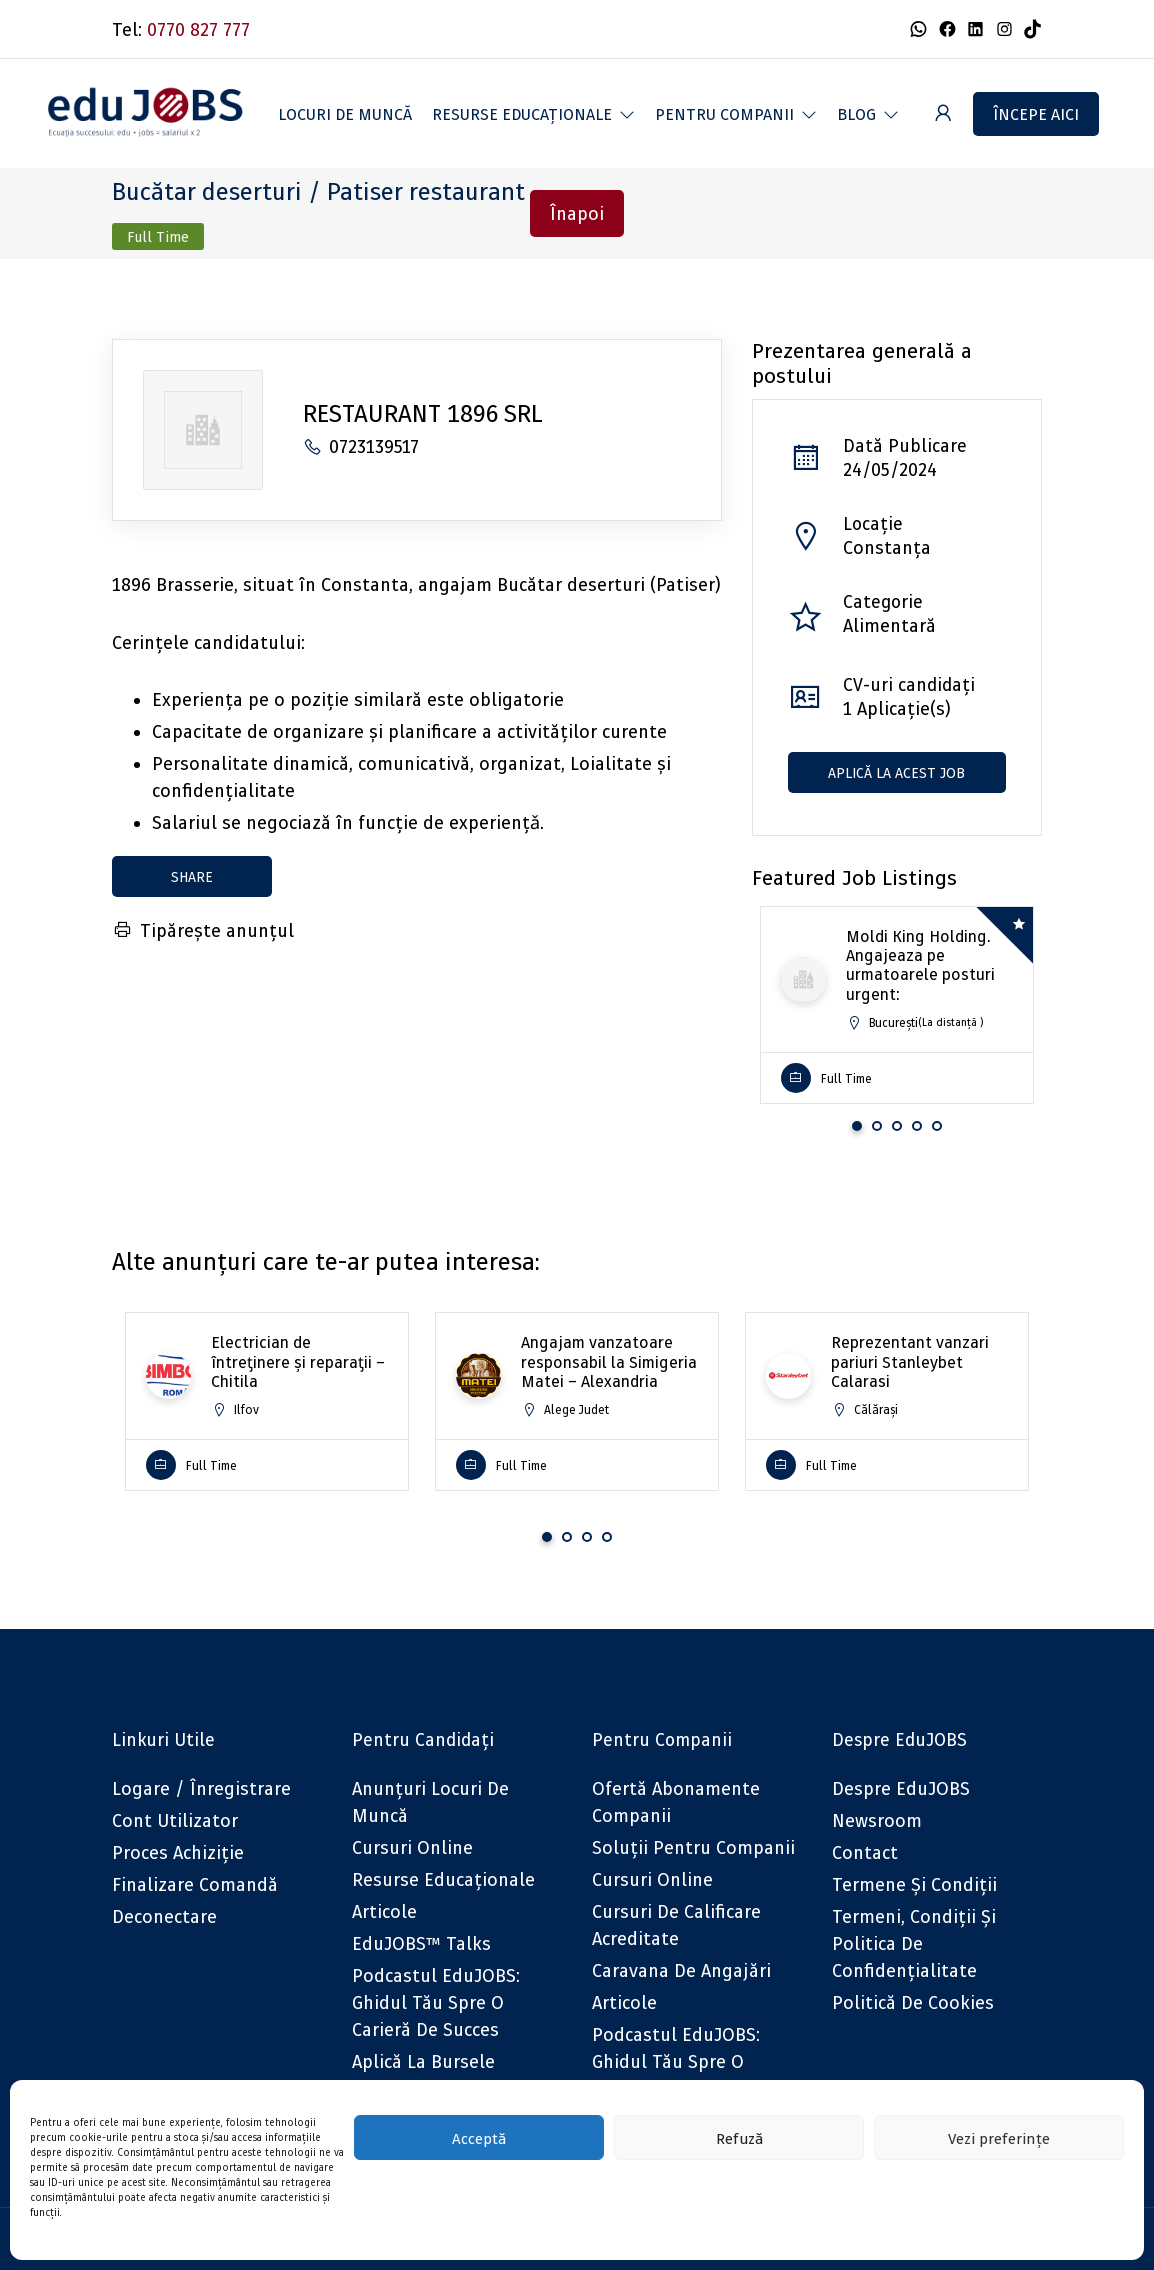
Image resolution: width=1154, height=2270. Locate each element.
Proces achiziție (178, 1852)
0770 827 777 (198, 29)
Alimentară (889, 625)
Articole (384, 1911)
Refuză (739, 2138)
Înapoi (577, 213)
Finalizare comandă (195, 1884)
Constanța (887, 547)
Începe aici (1036, 114)
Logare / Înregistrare (201, 1788)
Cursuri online (412, 1847)
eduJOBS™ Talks (421, 1943)
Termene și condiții (914, 1884)
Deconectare (164, 1916)
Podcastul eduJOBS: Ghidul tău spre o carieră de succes (436, 2002)
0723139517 (361, 446)
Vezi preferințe (999, 2138)
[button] (533, 114)
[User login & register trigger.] (943, 113)
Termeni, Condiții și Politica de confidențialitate (914, 1943)
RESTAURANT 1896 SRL (423, 413)
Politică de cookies (913, 2002)
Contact (865, 1852)
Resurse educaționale (443, 1879)
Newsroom (877, 1820)
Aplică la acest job (896, 772)
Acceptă (479, 2138)
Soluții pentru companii (693, 1847)
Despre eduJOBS (901, 1788)
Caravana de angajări (681, 1970)
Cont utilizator (175, 1820)
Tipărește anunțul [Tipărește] (203, 930)
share (192, 876)
